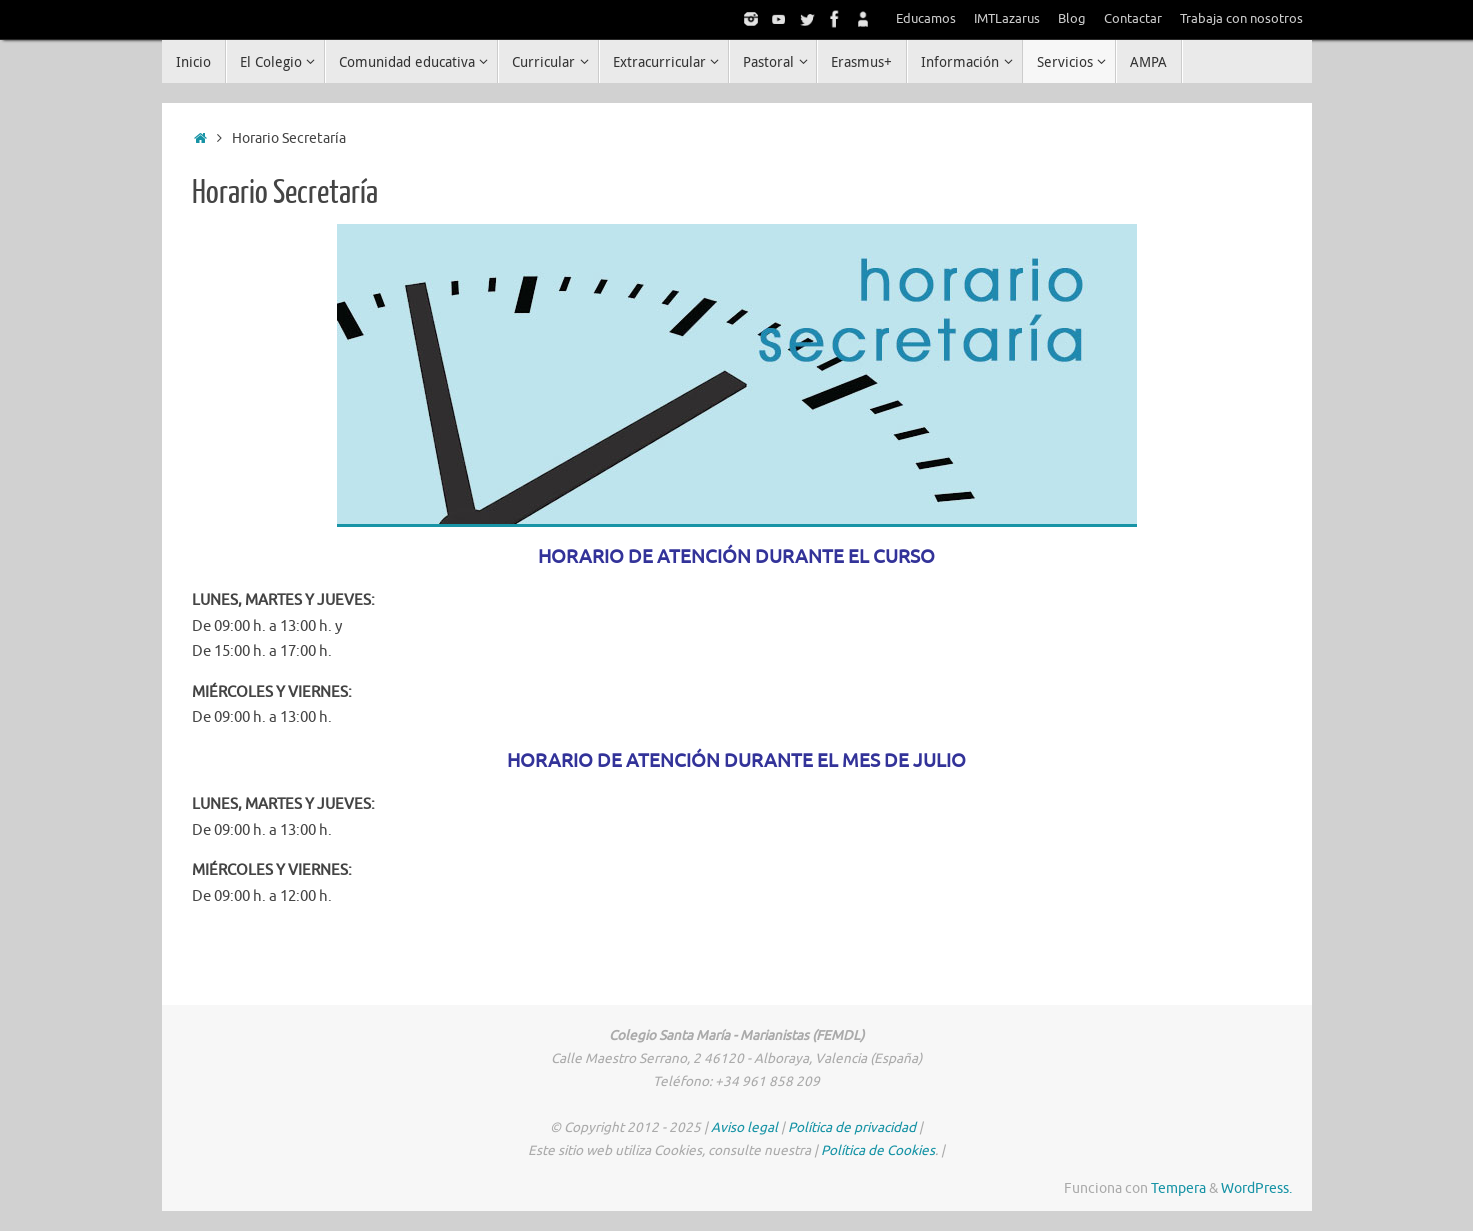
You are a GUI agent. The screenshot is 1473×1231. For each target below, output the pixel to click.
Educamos (926, 19)
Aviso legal (744, 1127)
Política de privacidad (852, 1127)
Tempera (1178, 1188)
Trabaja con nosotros (1241, 19)
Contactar (1133, 19)
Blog (1072, 19)
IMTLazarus (1007, 19)
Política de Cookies (878, 1150)
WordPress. (1256, 1188)
